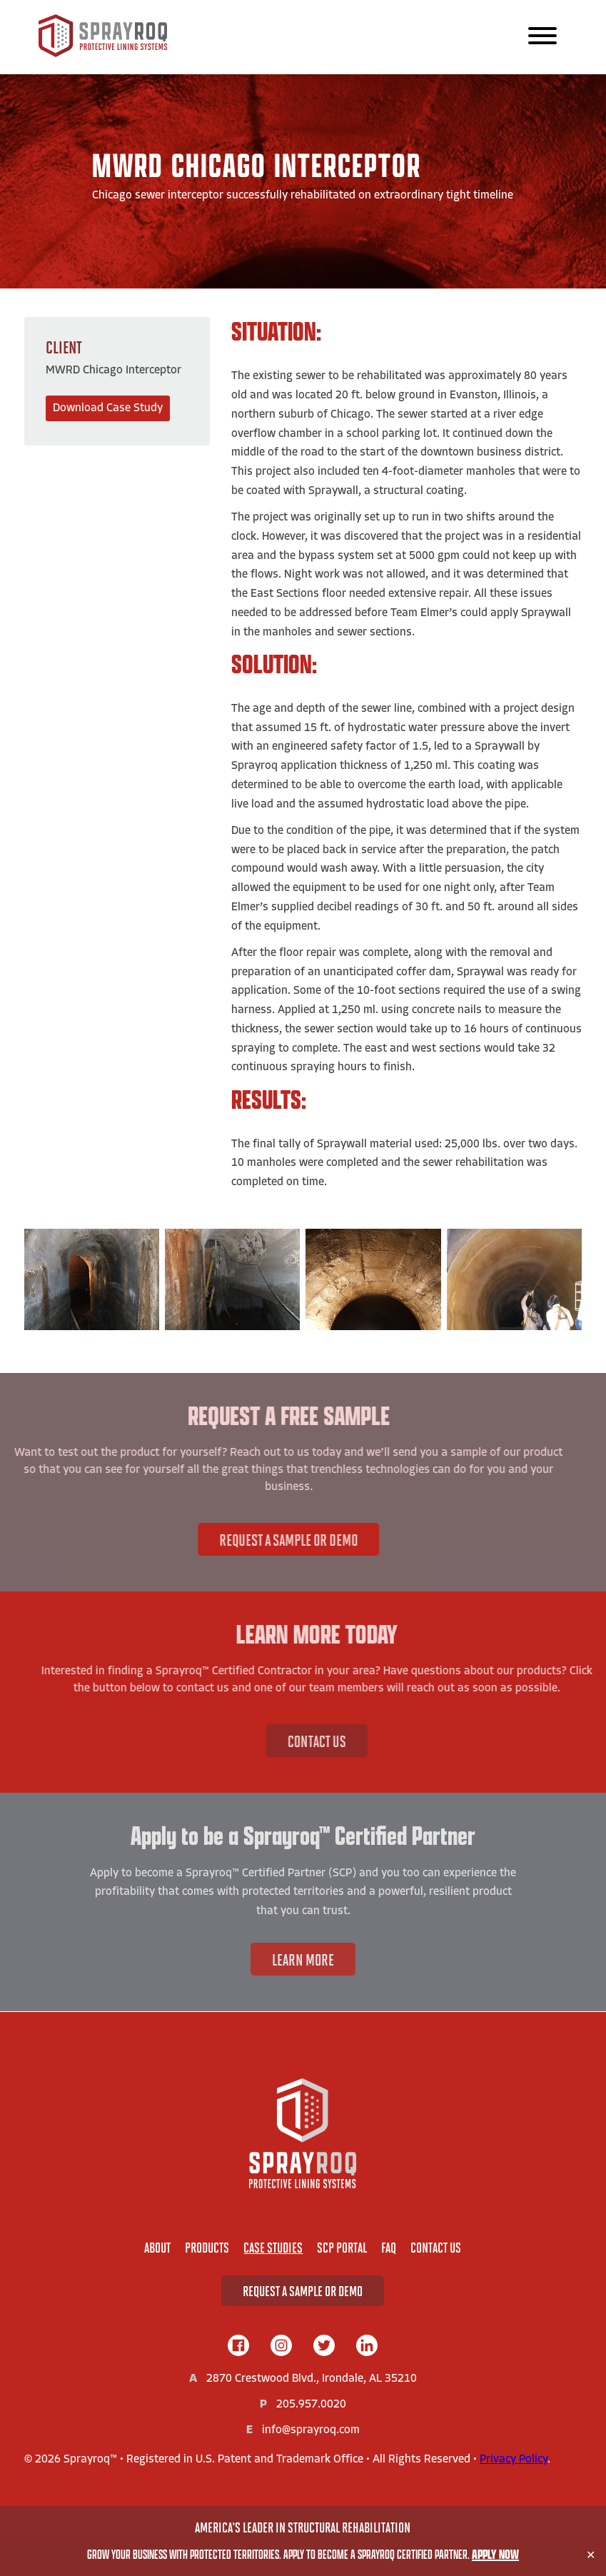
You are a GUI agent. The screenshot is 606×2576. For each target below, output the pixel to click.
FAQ (388, 2247)
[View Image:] (91, 1279)
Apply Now (495, 2554)
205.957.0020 (311, 2404)
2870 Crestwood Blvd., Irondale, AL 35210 (311, 2379)
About (157, 2247)
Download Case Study (108, 408)
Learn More (303, 1959)
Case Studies (273, 2247)
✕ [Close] (590, 2555)
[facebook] (238, 2347)
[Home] (302, 2133)
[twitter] (324, 2347)
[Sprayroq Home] (103, 54)
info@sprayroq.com (311, 2430)
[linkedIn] (367, 2347)
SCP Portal (342, 2247)
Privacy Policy (513, 2459)
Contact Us (363, 1740)
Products (207, 2247)
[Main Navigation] (542, 37)
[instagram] (281, 2347)
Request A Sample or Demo (242, 1539)
